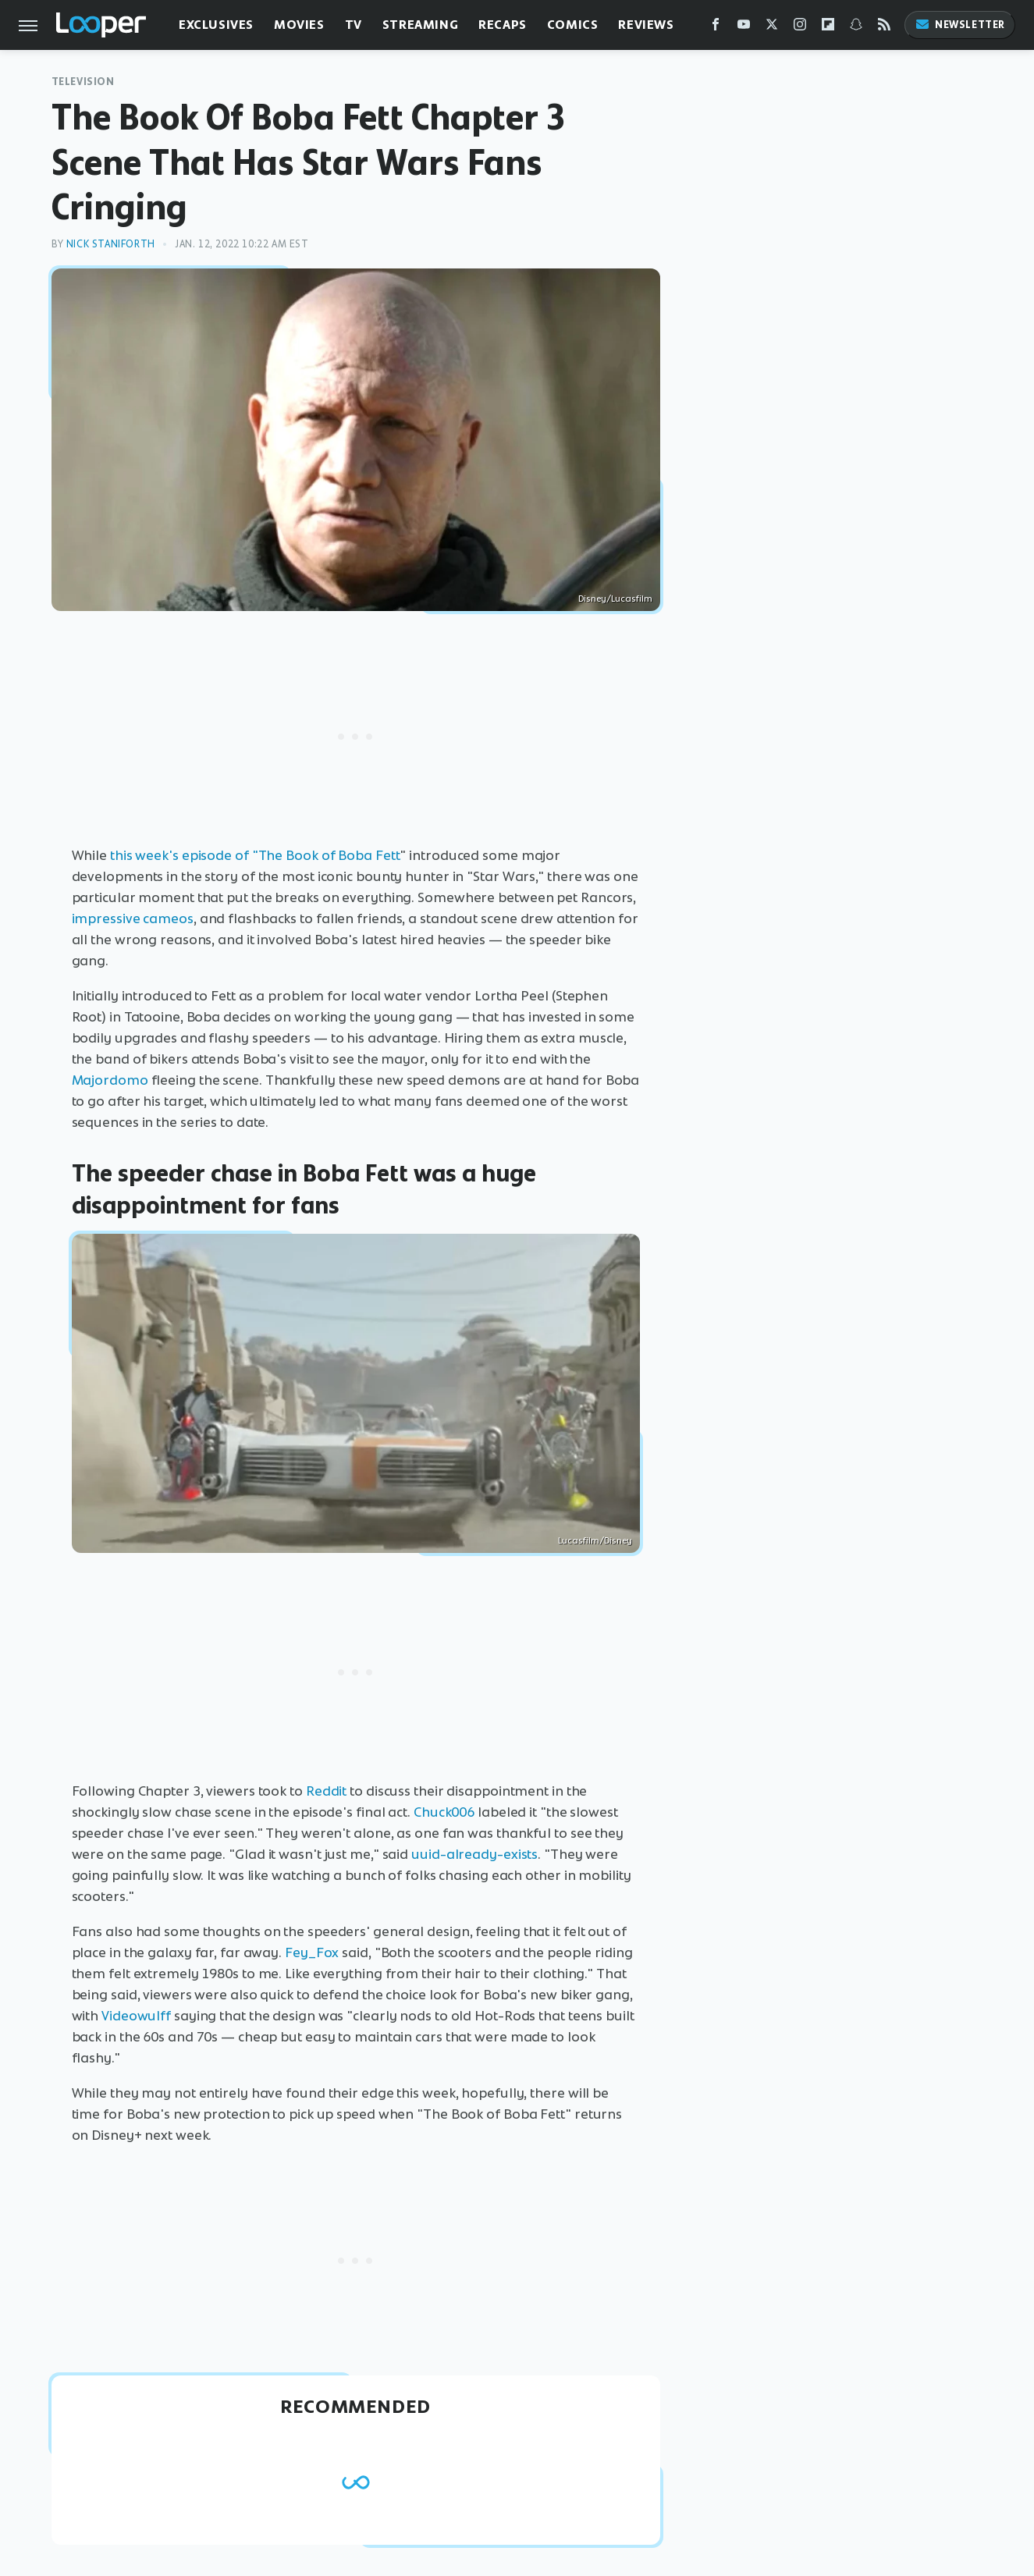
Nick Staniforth (110, 243)
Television (83, 81)
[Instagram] (800, 28)
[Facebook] (715, 28)
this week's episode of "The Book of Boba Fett (255, 855)
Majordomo (110, 1080)
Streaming (420, 24)
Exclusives (216, 24)
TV (353, 24)
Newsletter (960, 24)
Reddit (326, 1791)
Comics (573, 24)
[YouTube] (744, 28)
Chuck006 (444, 1812)
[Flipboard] (828, 28)
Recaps (502, 24)
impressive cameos (133, 918)
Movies (299, 24)
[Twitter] (772, 28)
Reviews (645, 24)
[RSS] (884, 28)
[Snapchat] (856, 28)
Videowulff (136, 2015)
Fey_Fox (312, 1952)
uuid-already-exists (474, 1854)
